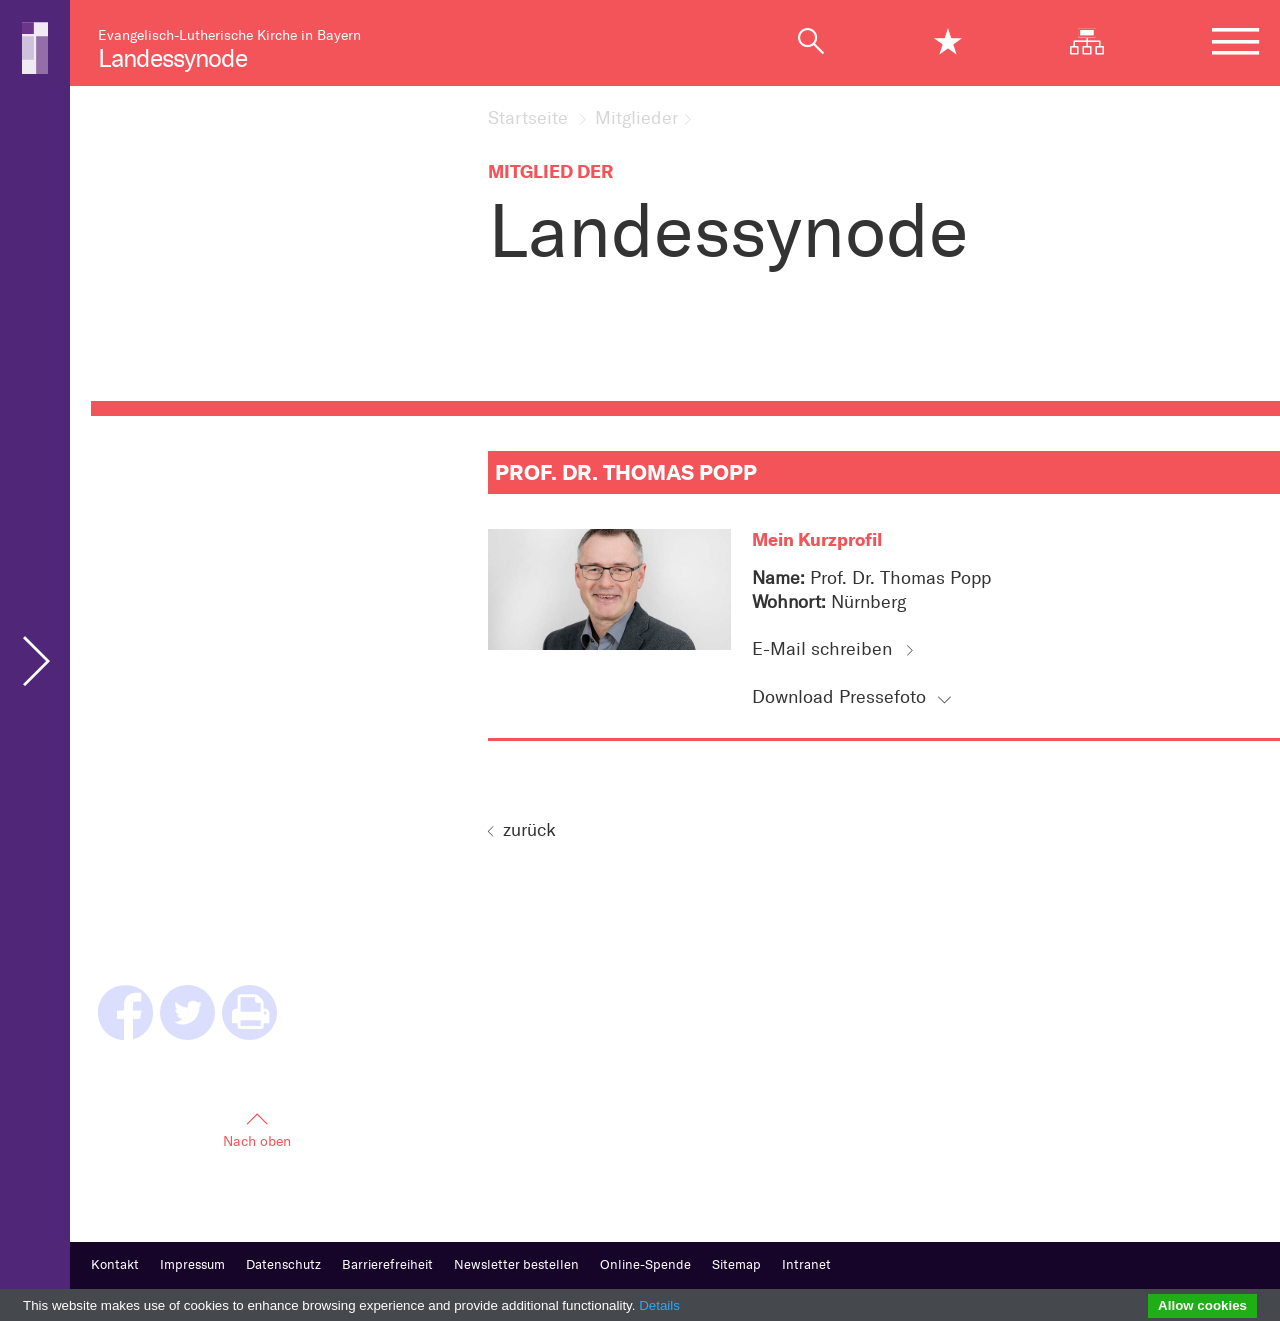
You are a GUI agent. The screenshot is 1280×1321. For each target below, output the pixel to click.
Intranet (806, 1264)
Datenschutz (283, 1264)
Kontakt (115, 1264)
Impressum (192, 1264)
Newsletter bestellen (516, 1264)
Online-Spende (645, 1264)
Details (659, 1305)
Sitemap (736, 1264)
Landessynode (172, 58)
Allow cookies (1202, 1305)
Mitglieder (636, 118)
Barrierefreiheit (387, 1264)
